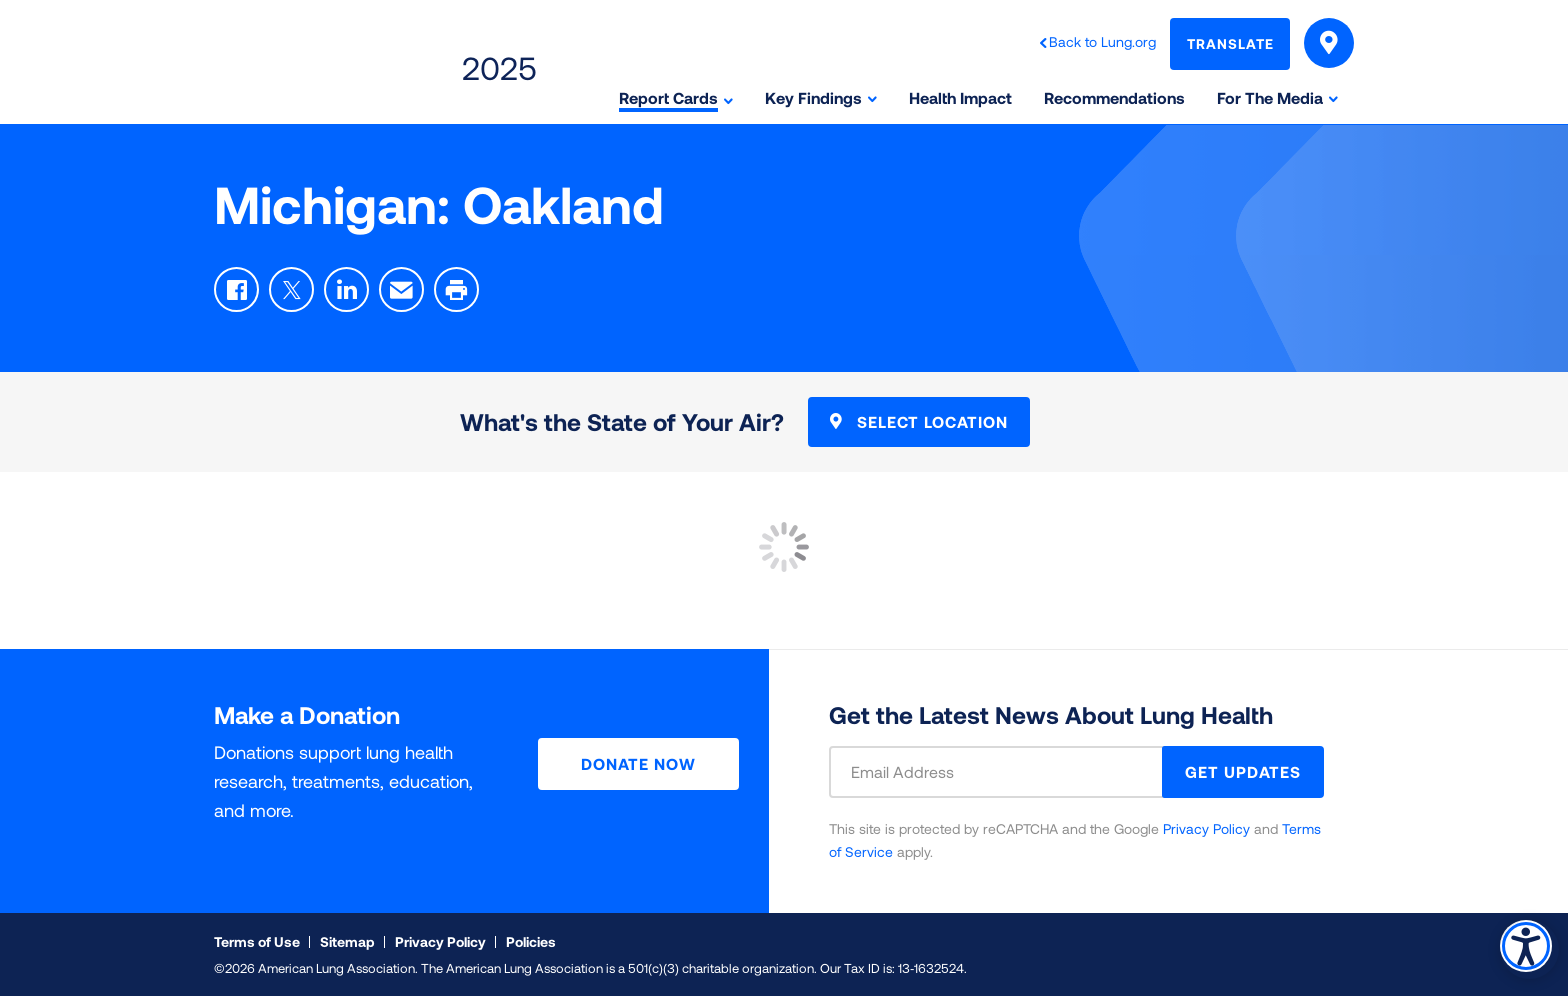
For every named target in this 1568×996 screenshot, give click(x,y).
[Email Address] (1008, 772)
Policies (531, 941)
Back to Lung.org (1102, 41)
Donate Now (638, 763)
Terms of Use (257, 941)
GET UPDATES (1243, 771)
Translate (1230, 43)
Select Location (919, 421)
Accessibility (1522, 942)
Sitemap (347, 941)
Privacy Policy (1206, 828)
